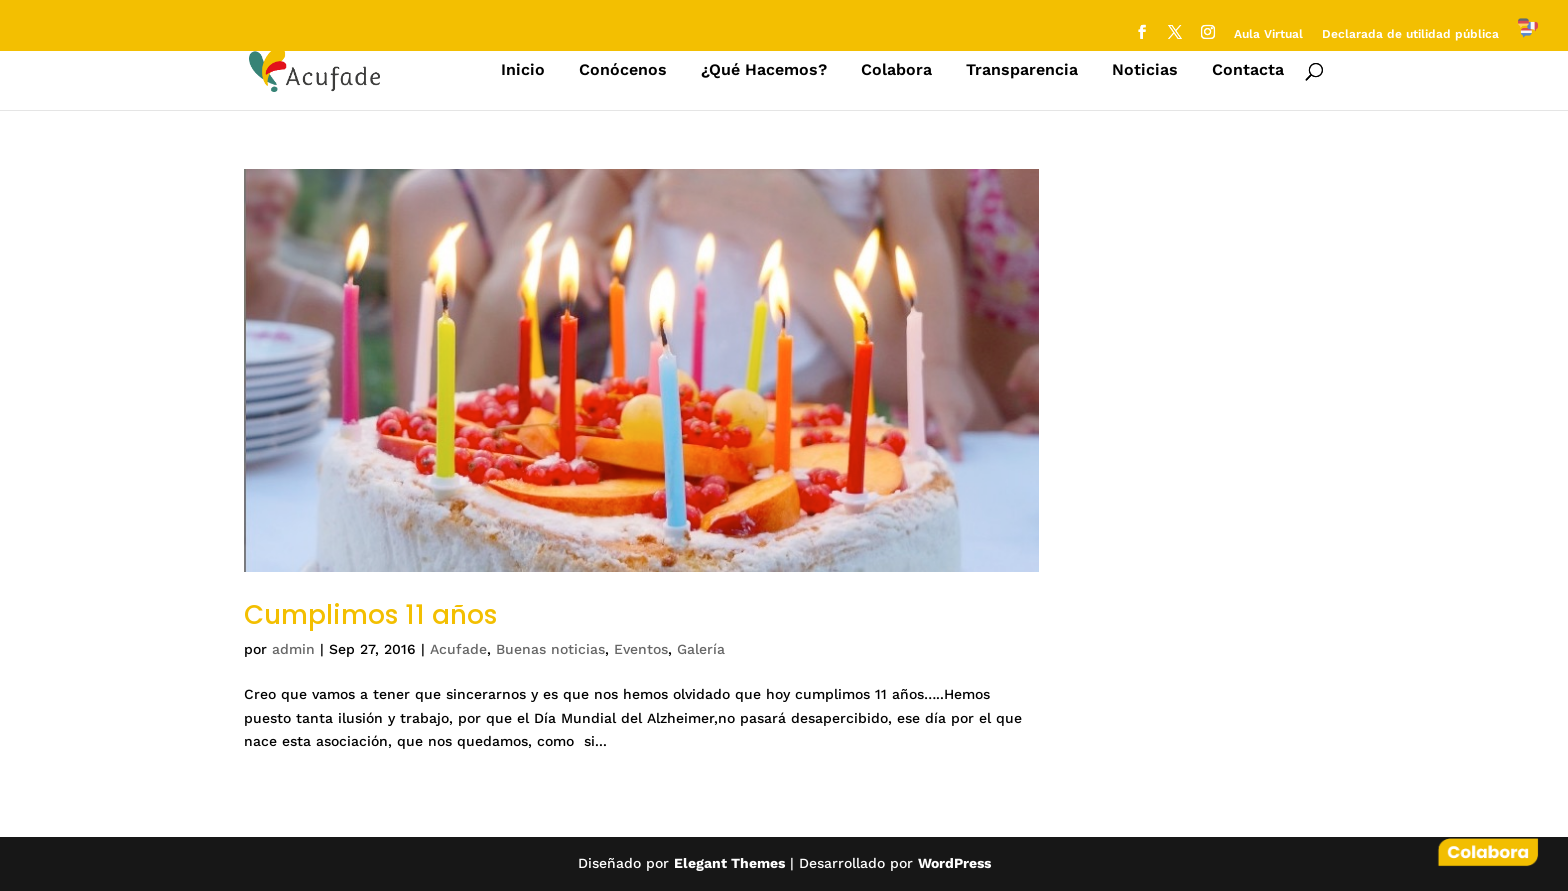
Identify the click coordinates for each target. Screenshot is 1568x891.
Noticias (1145, 71)
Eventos (641, 649)
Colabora (896, 71)
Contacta (1248, 71)
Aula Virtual (1268, 34)
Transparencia (1022, 71)
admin (293, 649)
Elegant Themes (729, 863)
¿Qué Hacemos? (764, 71)
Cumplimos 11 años (370, 615)
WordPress (954, 863)
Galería (701, 649)
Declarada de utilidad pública (1410, 34)
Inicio (523, 71)
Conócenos (623, 71)
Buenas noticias (550, 649)
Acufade (458, 649)
